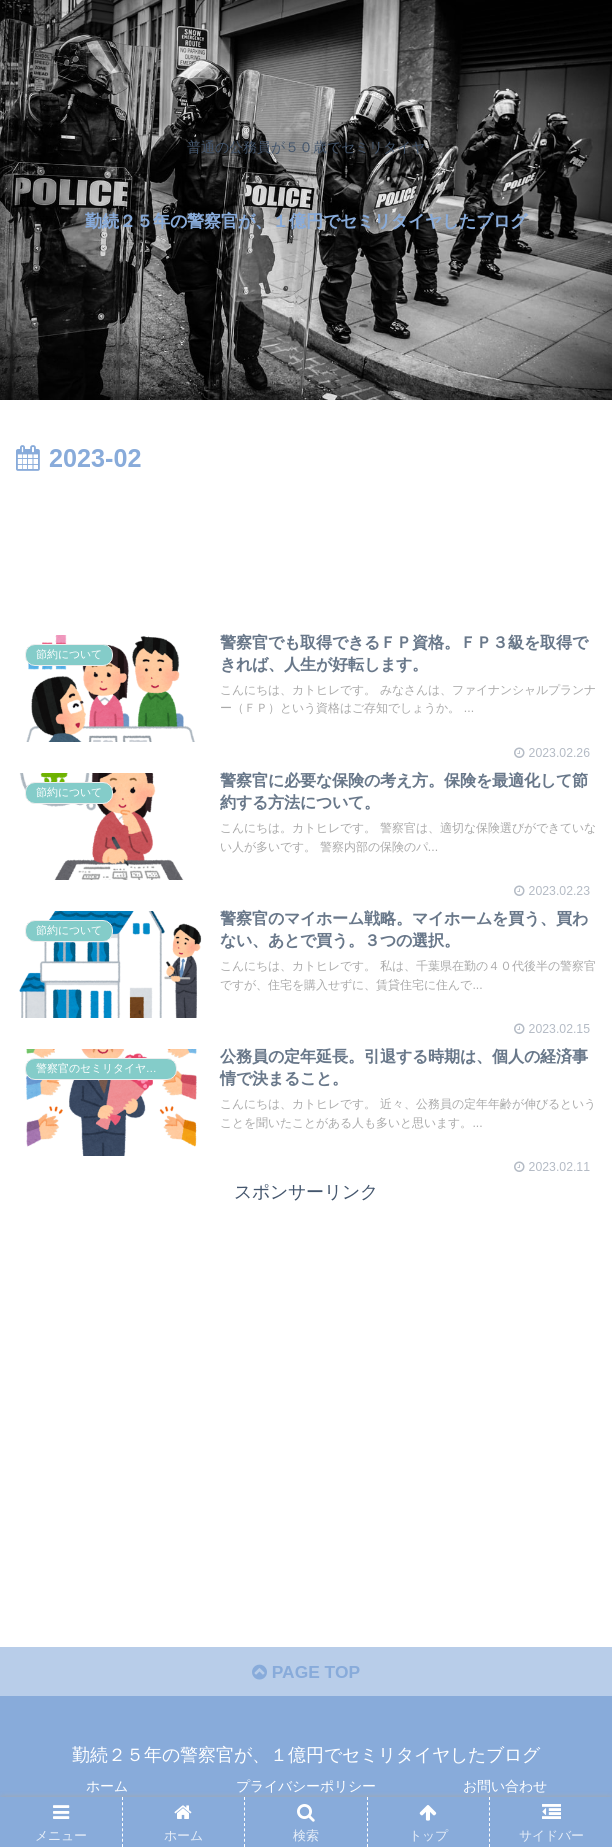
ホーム (107, 1790)
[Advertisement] (306, 541)
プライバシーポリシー (306, 1790)
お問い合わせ (505, 1790)
